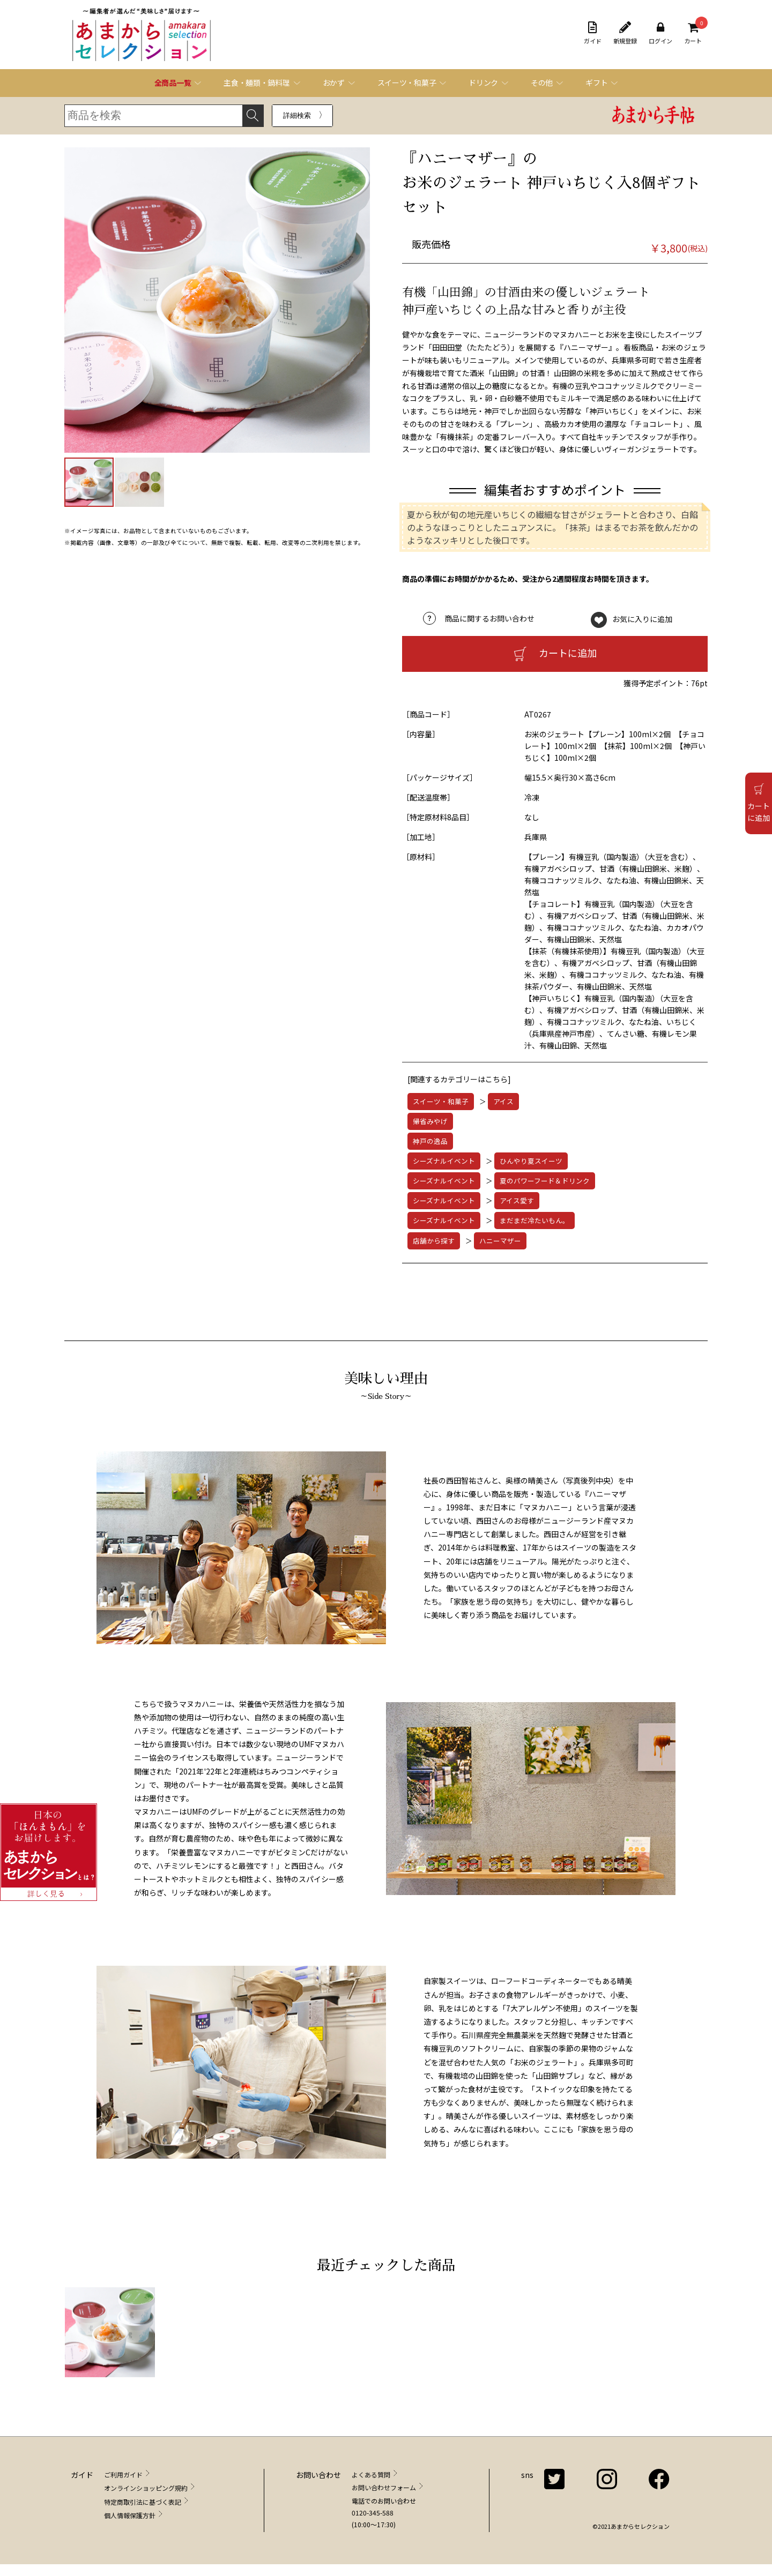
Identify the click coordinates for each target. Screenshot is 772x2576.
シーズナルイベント (444, 1161)
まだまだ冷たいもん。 (534, 1220)
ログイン (660, 33)
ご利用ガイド (123, 2474)
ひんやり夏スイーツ (531, 1161)
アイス (503, 1101)
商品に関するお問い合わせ (489, 618)
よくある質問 (371, 2474)
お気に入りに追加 (642, 618)
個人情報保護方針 (129, 2515)
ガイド (593, 33)
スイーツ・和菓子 (441, 1101)
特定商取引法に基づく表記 (142, 2501)
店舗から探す (434, 1240)
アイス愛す (517, 1200)
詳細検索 (297, 115)
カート (693, 33)
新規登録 (625, 33)
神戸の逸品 (430, 1141)
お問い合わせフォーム (384, 2487)
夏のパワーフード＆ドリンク (545, 1180)
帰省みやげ (430, 1121)
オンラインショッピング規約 (146, 2487)
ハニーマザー (500, 1240)
